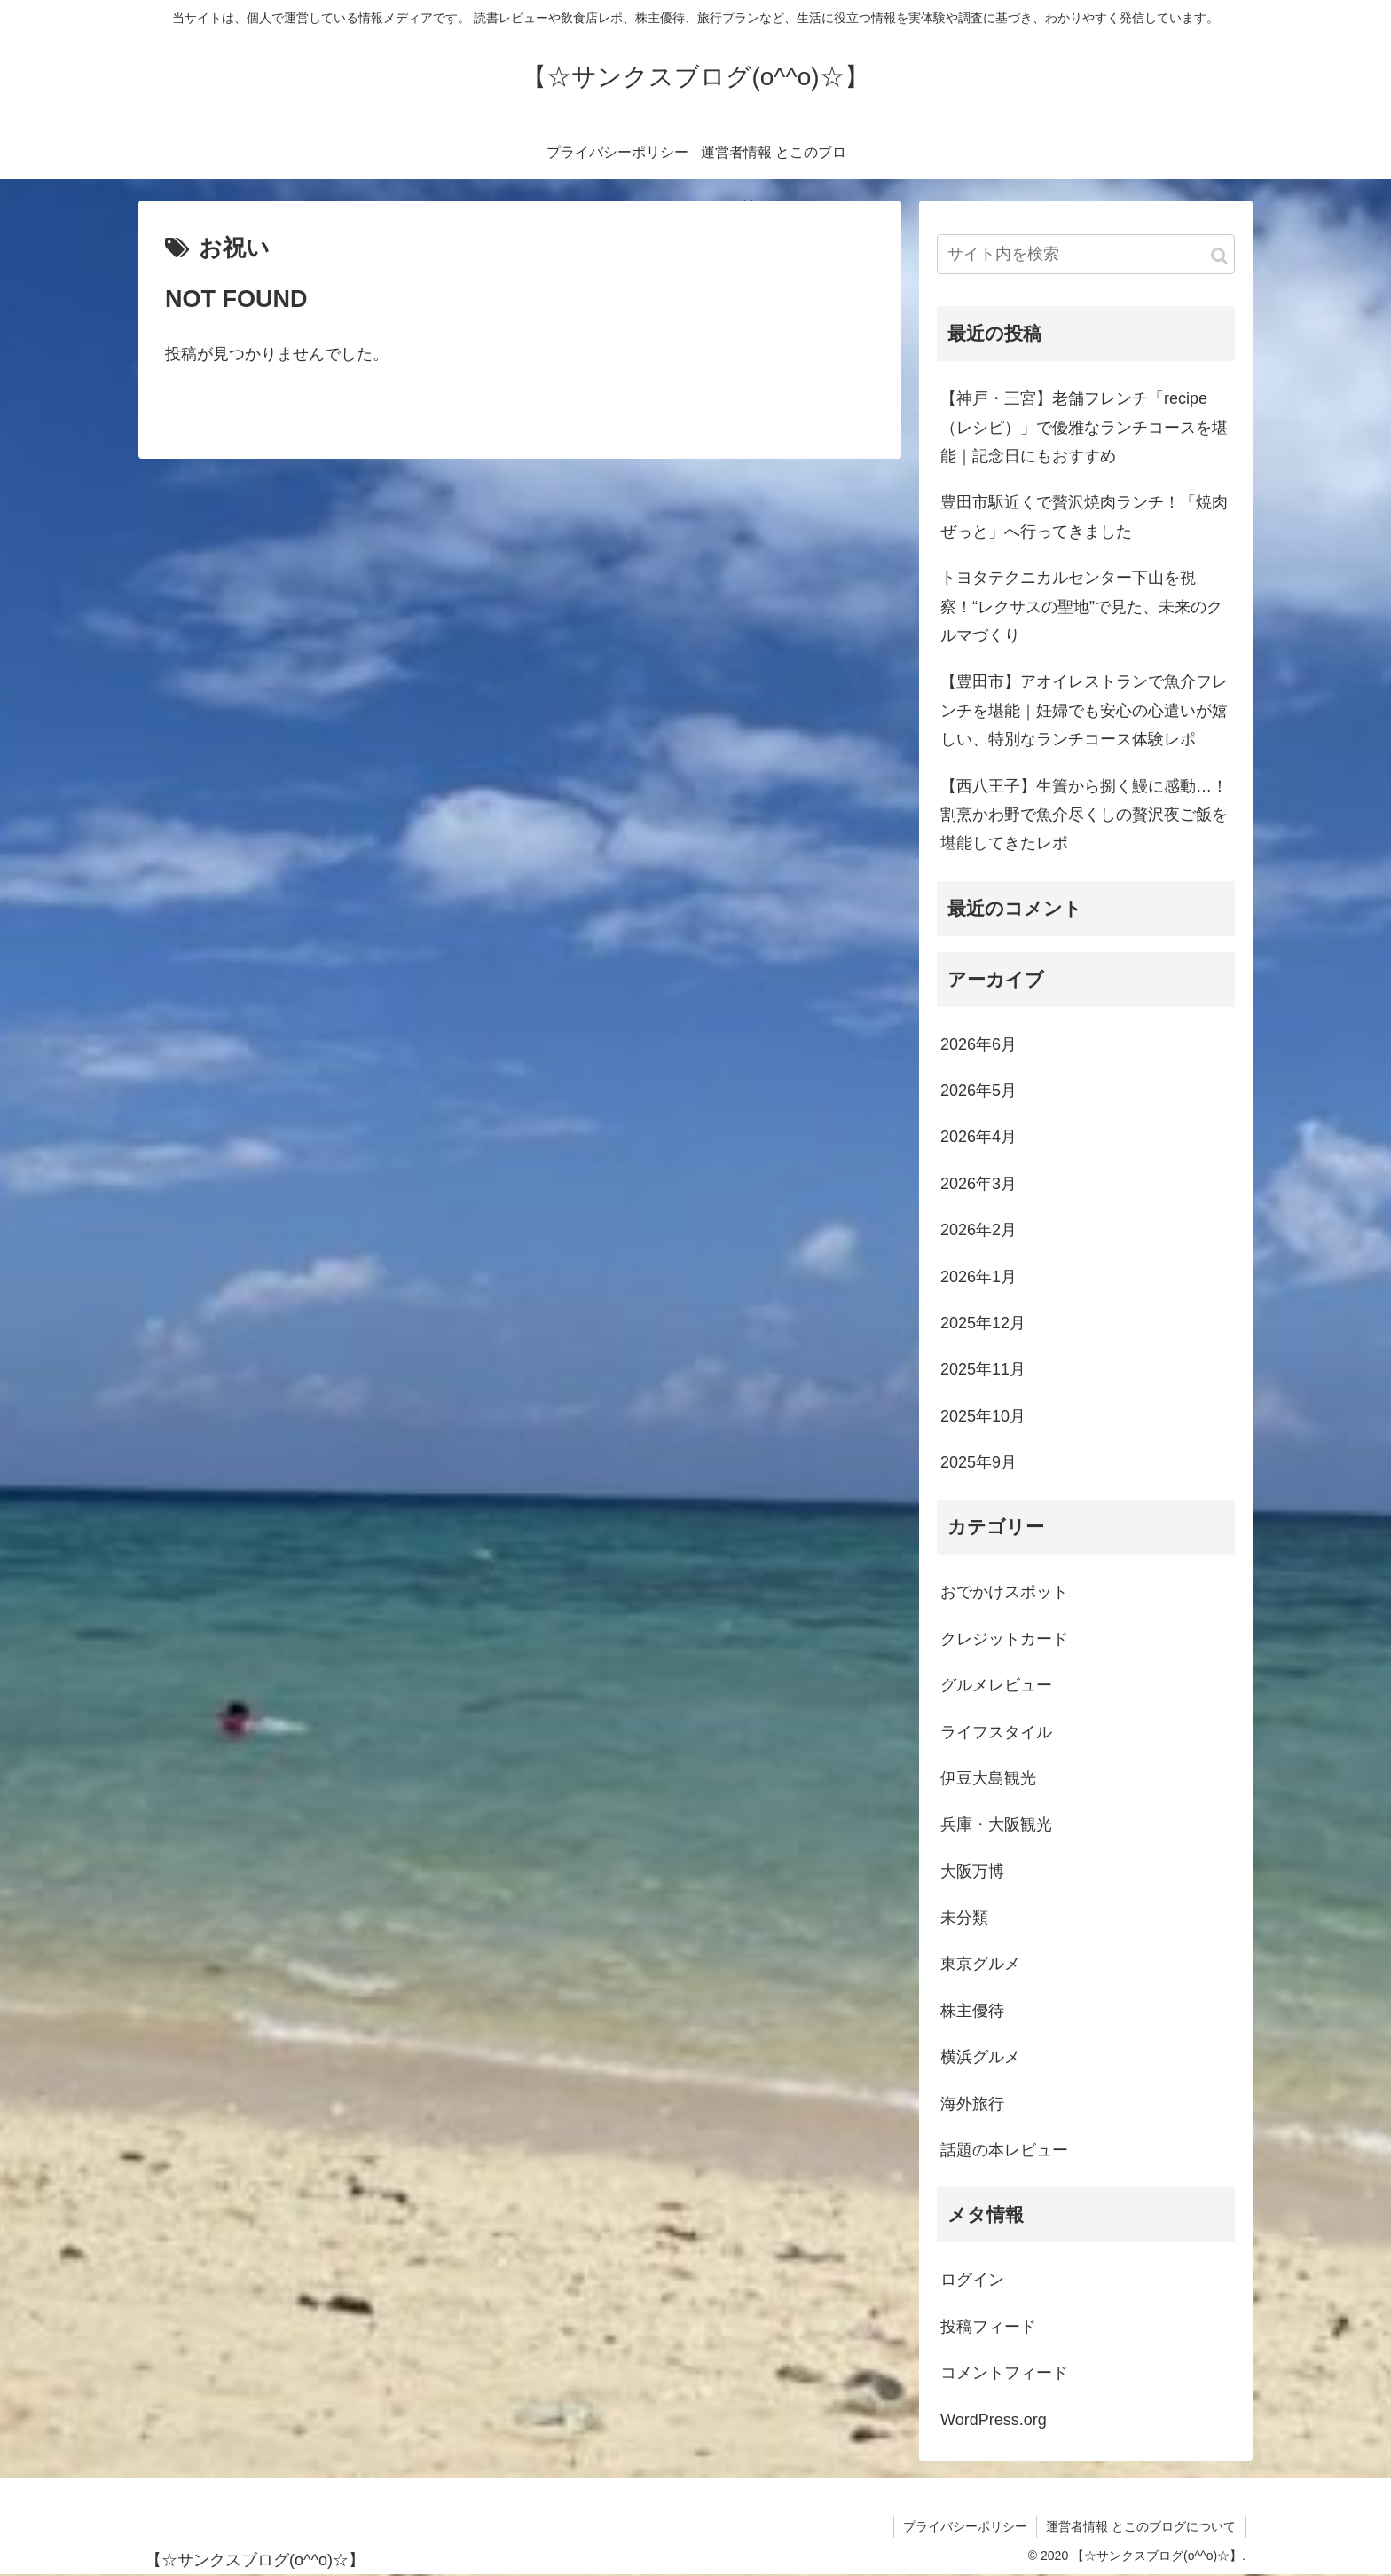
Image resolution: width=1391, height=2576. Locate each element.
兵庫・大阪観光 (996, 1824)
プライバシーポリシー (965, 2526)
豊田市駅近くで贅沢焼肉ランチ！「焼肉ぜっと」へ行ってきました (1084, 516)
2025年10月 (983, 1416)
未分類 (964, 1917)
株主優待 (972, 2011)
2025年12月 (983, 1323)
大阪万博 (972, 1871)
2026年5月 (978, 1090)
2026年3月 (978, 1184)
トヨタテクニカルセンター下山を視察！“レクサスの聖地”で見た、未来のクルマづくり (1081, 606)
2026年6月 (978, 1044)
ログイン (972, 2279)
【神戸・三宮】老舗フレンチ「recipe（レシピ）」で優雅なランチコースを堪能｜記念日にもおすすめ (1084, 427)
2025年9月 (978, 1462)
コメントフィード (1004, 2373)
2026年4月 (978, 1137)
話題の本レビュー (1004, 2150)
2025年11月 (983, 1369)
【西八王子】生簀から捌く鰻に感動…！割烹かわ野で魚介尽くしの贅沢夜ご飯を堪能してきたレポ (1084, 815)
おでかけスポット (1004, 1592)
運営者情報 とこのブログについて (1141, 2526)
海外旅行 (972, 2104)
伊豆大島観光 (988, 1778)
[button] (1219, 256)
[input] (1086, 254)
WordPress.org (993, 2420)
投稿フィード (988, 2327)
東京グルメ (980, 1964)
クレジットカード (1004, 1639)
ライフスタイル (996, 1732)
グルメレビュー (996, 1685)
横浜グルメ (980, 2057)
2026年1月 (978, 1277)
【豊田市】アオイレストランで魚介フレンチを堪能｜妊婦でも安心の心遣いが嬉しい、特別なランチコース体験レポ (1084, 710)
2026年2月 (978, 1230)
